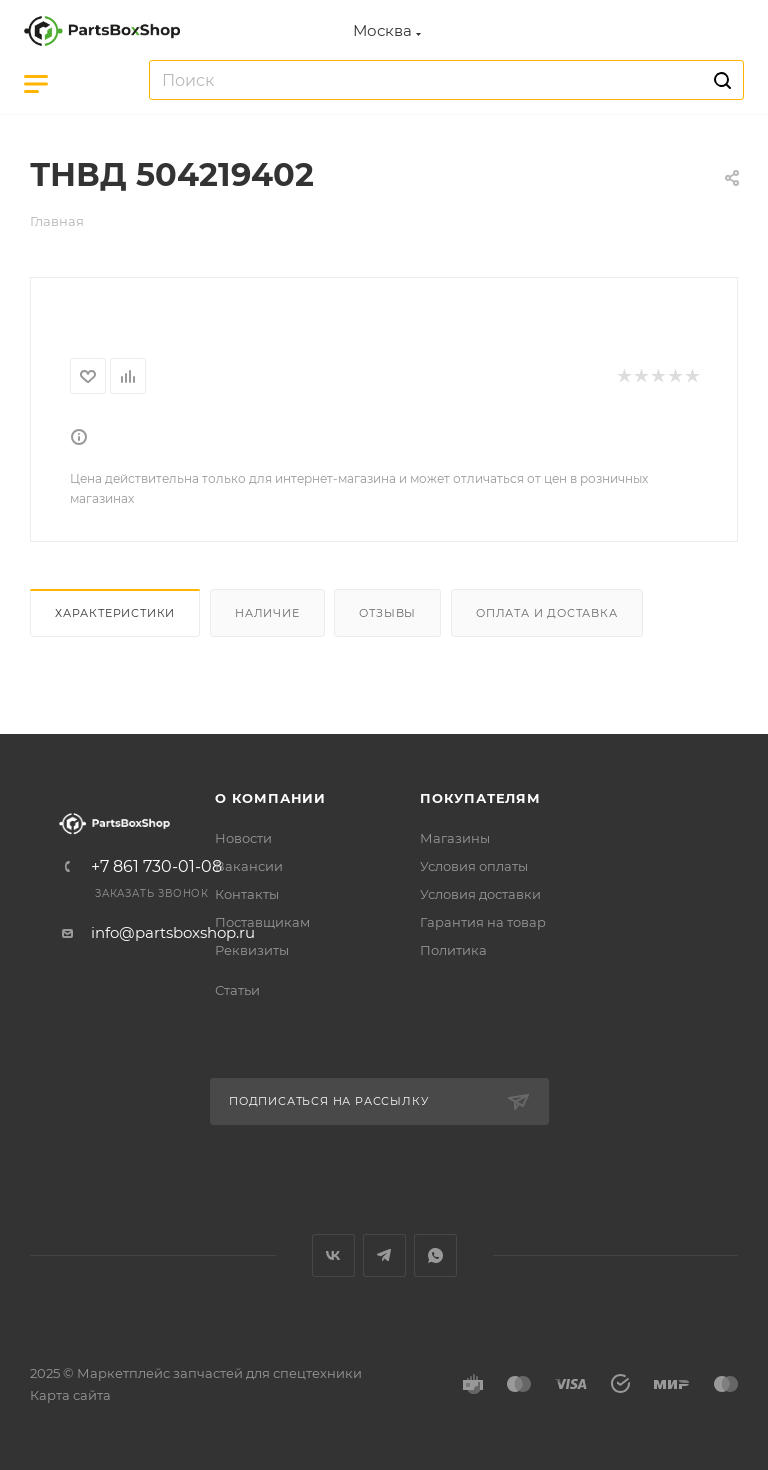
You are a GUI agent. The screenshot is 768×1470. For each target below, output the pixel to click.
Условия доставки (480, 894)
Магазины (455, 838)
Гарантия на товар (483, 922)
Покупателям (480, 798)
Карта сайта (70, 1395)
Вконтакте (333, 1255)
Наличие (267, 613)
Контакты (247, 894)
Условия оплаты (474, 866)
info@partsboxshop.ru (173, 932)
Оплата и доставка (547, 613)
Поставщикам (262, 922)
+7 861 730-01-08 (156, 867)
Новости (243, 838)
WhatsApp (435, 1255)
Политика (453, 950)
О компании (270, 798)
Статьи (237, 990)
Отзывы (387, 613)
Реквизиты (252, 950)
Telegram (384, 1255)
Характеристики (115, 613)
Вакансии (249, 866)
